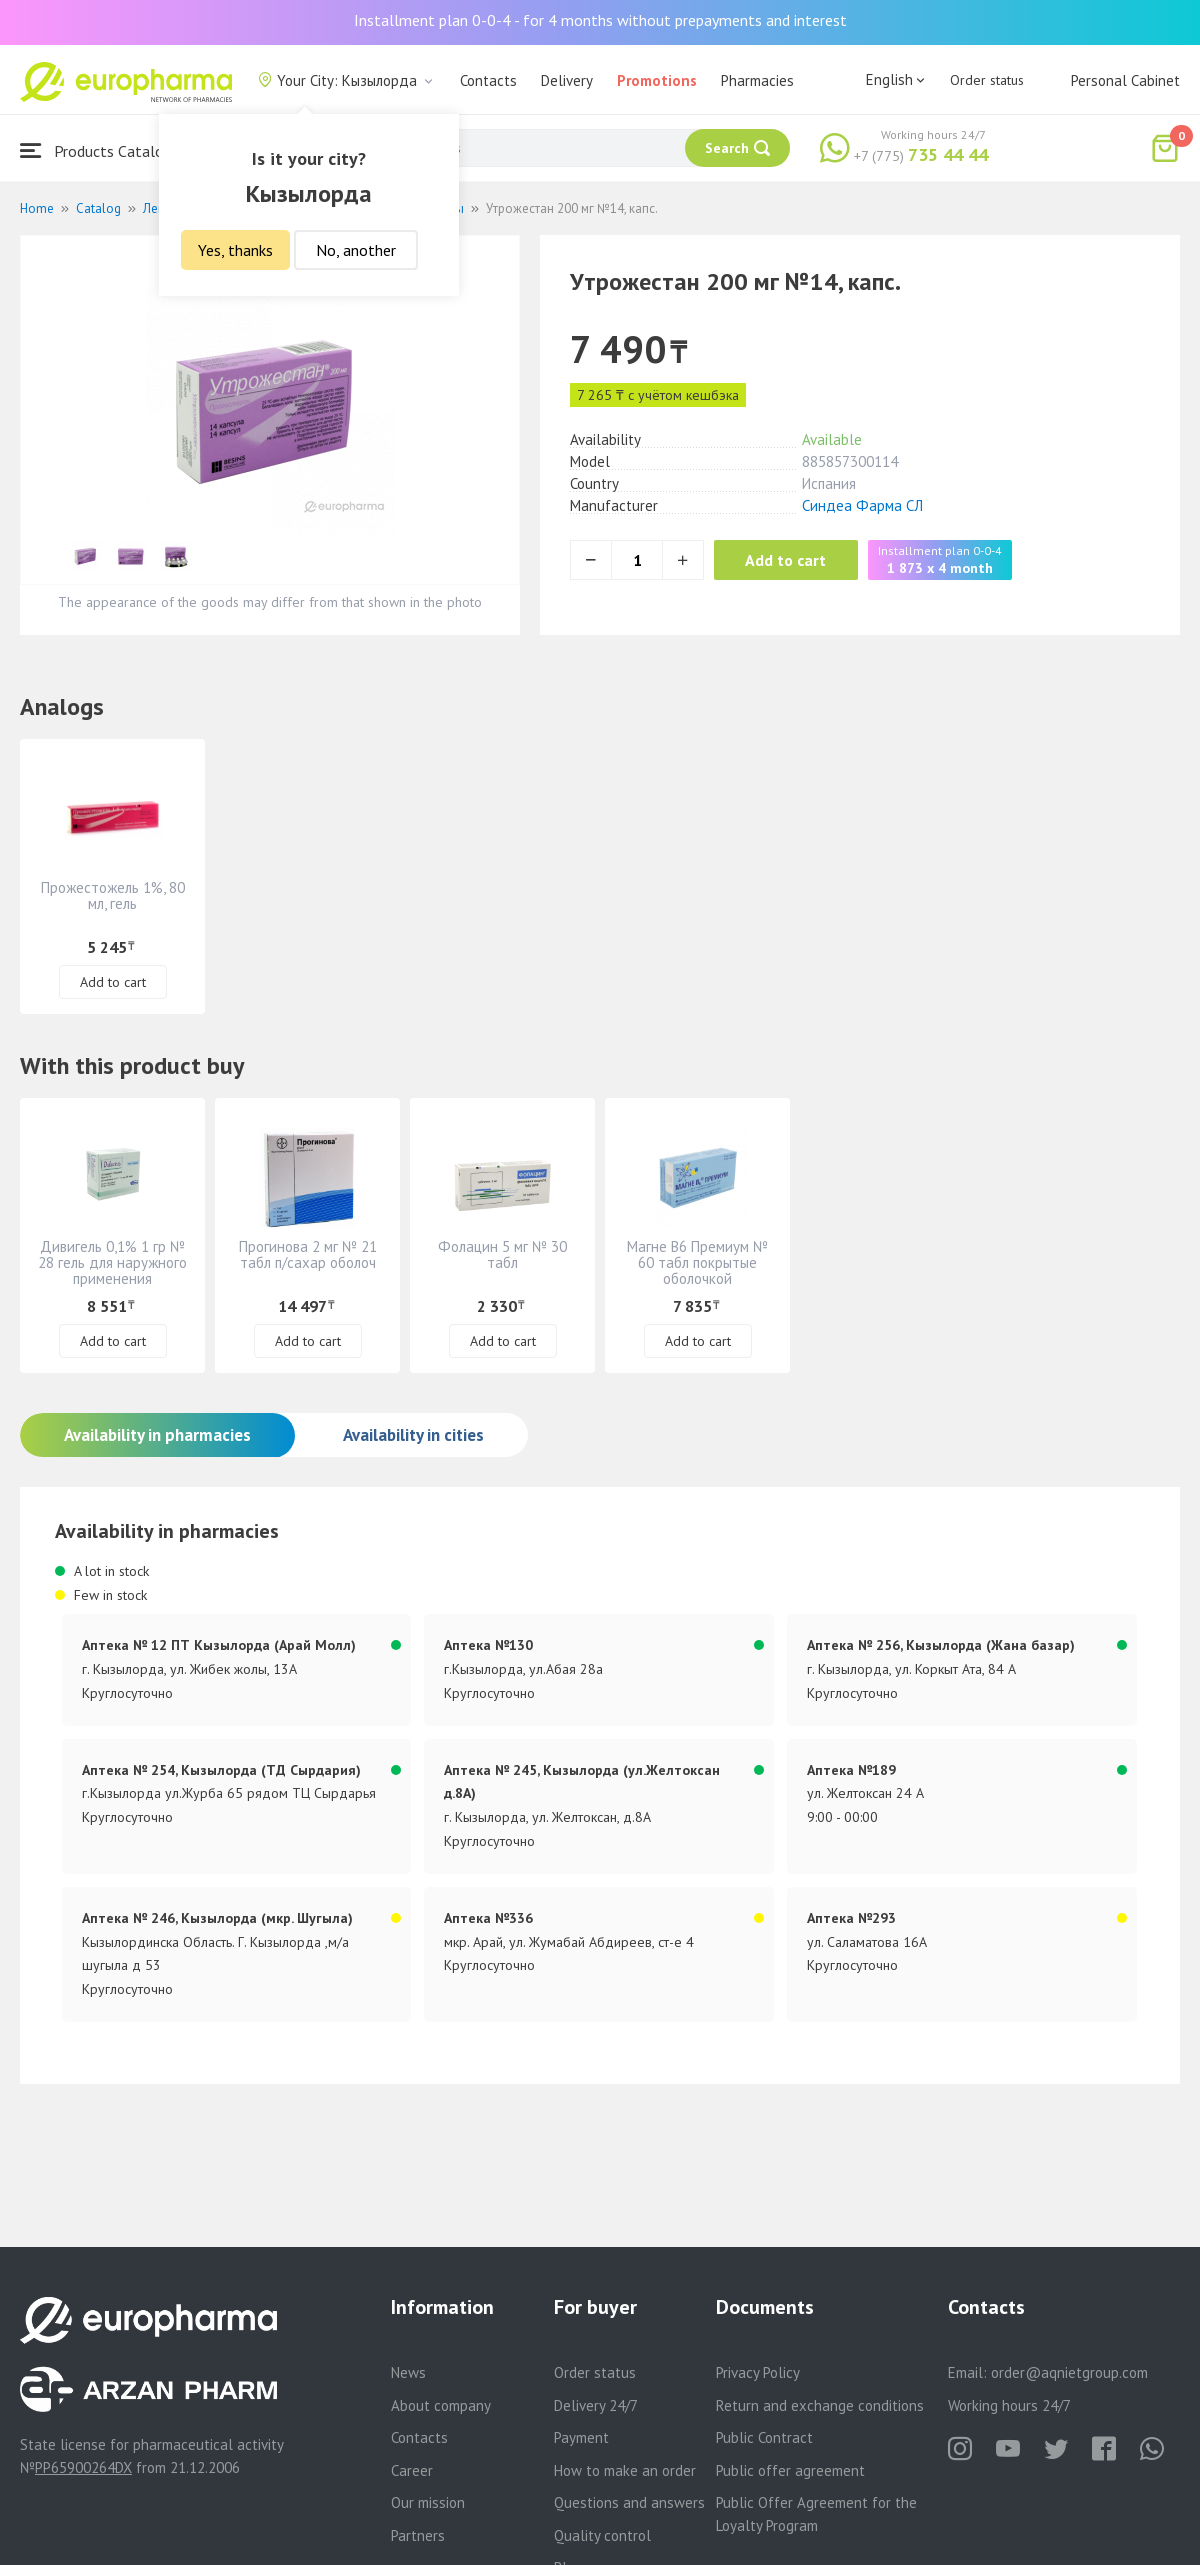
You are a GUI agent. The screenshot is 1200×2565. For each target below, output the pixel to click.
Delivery (567, 80)
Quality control (602, 2535)
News (408, 2372)
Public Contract (764, 2437)
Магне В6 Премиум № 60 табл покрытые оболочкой (697, 1262)
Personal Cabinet (1125, 80)
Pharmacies (757, 80)
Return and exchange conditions (820, 2405)
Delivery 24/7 (596, 2405)
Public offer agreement (790, 2470)
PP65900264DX (83, 2467)
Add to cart (794, 560)
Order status (987, 80)
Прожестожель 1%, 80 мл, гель (113, 895)
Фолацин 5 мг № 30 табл (502, 1254)
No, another (356, 250)
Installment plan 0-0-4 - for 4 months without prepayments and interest (600, 20)
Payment (581, 2437)
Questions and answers (629, 2502)
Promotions (657, 80)
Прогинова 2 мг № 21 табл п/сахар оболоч (308, 1254)
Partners (418, 2535)
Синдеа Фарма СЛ (862, 505)
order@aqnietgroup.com (1069, 2372)
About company (441, 2405)
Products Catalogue (104, 150)
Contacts (488, 80)
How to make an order (625, 2470)
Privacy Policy (758, 2372)
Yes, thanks (235, 250)
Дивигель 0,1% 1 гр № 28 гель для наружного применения (112, 1262)
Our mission (428, 2502)
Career (412, 2470)
